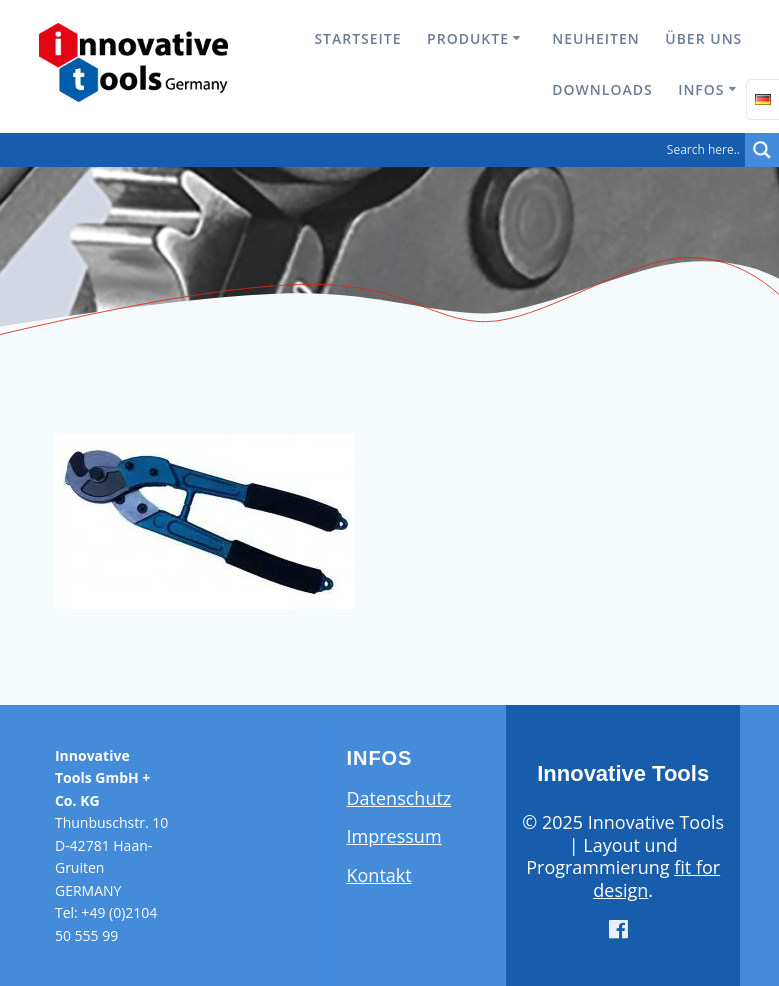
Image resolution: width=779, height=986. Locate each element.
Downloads (602, 89)
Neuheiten (595, 38)
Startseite (357, 38)
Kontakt (379, 875)
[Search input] (377, 150)
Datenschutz (399, 798)
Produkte (468, 38)
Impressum (394, 836)
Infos (701, 89)
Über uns (703, 38)
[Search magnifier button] (762, 150)
